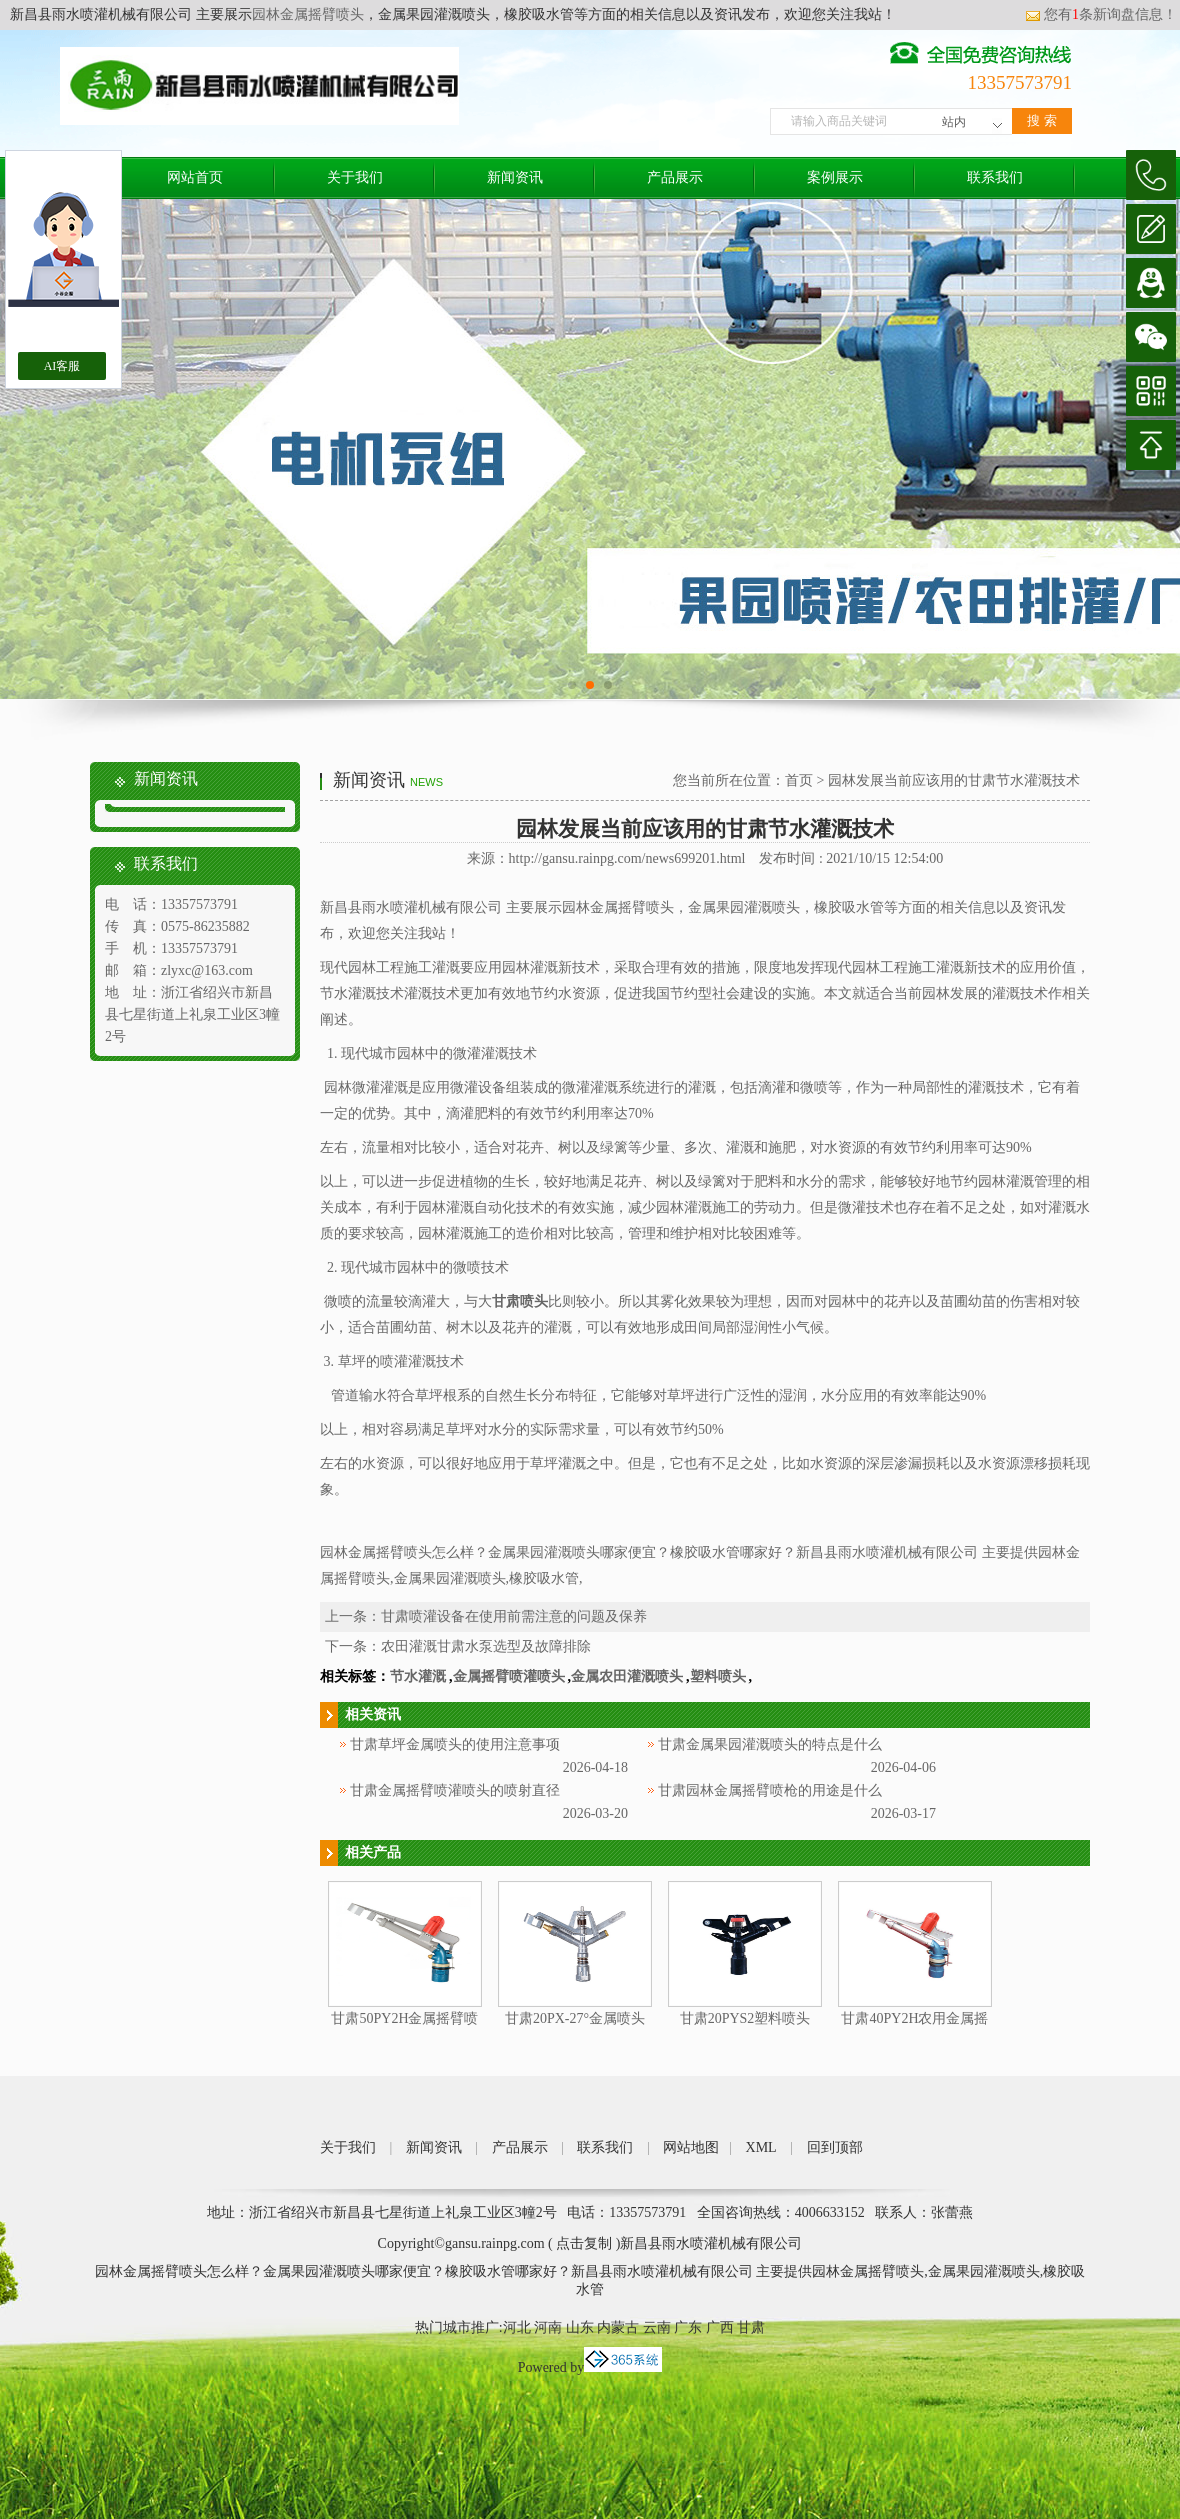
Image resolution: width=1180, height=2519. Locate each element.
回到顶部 (835, 2147)
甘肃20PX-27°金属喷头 (575, 2018)
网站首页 (195, 177)
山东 (580, 2327)
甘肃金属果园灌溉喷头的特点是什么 (770, 1744)
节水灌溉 (418, 1676)
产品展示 (675, 177)
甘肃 (751, 2327)
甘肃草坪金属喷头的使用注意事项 (455, 1744)
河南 (548, 2327)
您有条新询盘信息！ (1101, 14)
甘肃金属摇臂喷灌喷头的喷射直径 (455, 1790)
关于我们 (355, 177)
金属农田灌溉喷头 (627, 1676)
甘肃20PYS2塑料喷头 (745, 2018)
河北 (517, 2327)
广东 (688, 2327)
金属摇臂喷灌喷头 (509, 1676)
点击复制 (584, 2243)
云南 (657, 2327)
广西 (720, 2327)
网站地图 (691, 2147)
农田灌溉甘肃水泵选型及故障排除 (486, 1646)
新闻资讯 (515, 177)
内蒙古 (618, 2327)
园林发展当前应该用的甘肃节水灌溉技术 (954, 780)
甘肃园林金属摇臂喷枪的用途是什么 (770, 1790)
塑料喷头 (718, 1676)
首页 (799, 780)
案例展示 (835, 177)
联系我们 (995, 177)
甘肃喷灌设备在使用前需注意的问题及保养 (514, 1616)
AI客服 (62, 366)
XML (761, 2147)
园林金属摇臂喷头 (308, 14)
